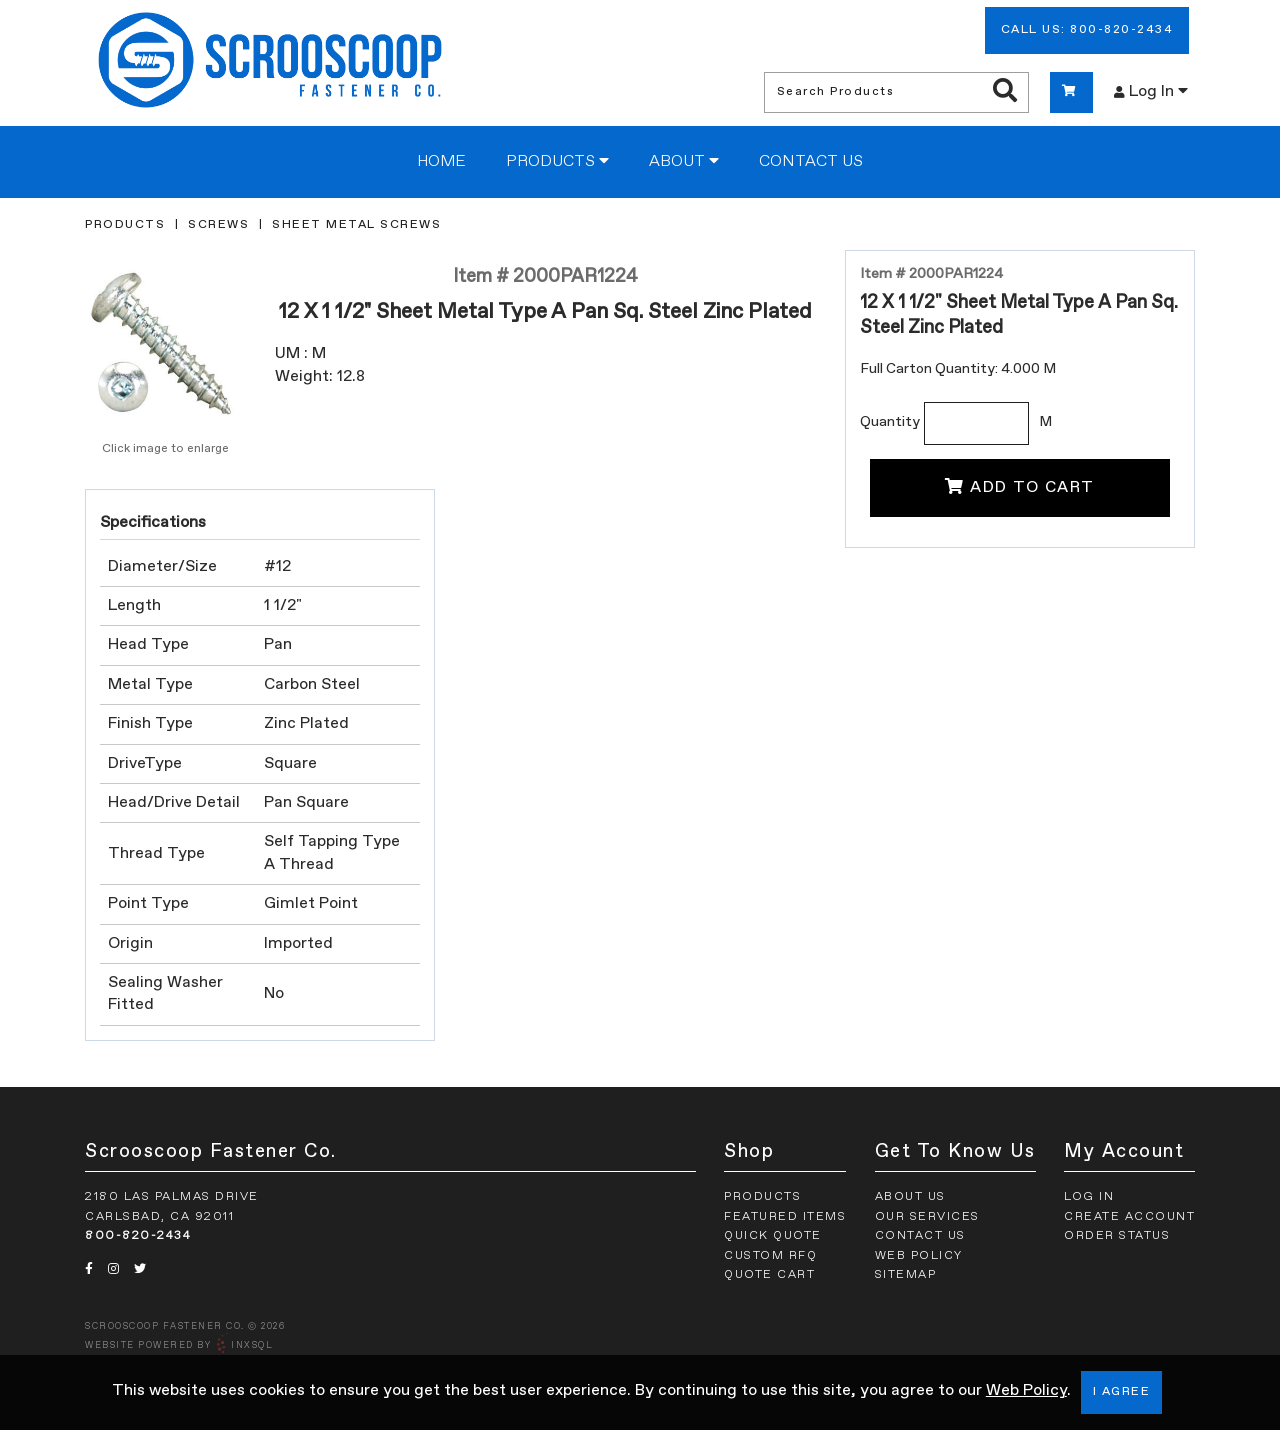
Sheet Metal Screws (356, 225)
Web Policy (1026, 1391)
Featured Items (785, 1217)
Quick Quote (773, 1236)
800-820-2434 (138, 1236)
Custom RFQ (770, 1256)
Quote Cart (769, 1275)
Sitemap (906, 1275)
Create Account (1129, 1217)
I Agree (1122, 1392)
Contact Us (811, 162)
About (684, 161)
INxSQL (252, 1345)
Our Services (927, 1217)
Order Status (1117, 1236)
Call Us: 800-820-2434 (1087, 30)
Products (557, 161)
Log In (1151, 91)
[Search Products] (1005, 92)
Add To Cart (1020, 487)
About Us (910, 1197)
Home (441, 162)
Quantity (890, 422)
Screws (218, 225)
